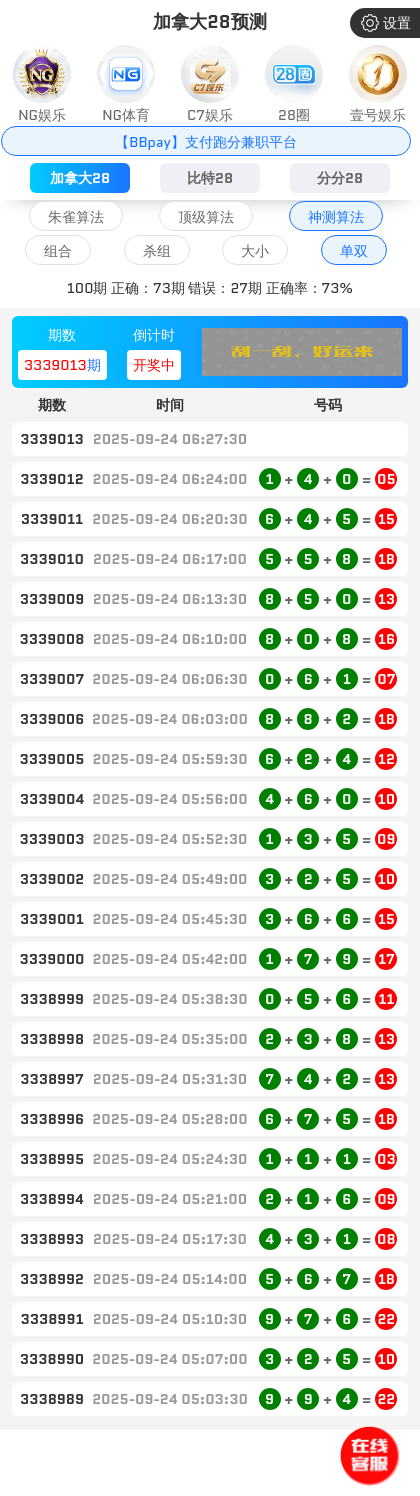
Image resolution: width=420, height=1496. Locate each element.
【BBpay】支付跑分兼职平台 (205, 142)
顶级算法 (206, 217)
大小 (255, 251)
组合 (58, 251)
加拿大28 (80, 178)
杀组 (157, 251)
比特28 (210, 178)
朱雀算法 (76, 217)
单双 (354, 251)
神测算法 (336, 217)
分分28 (340, 178)
